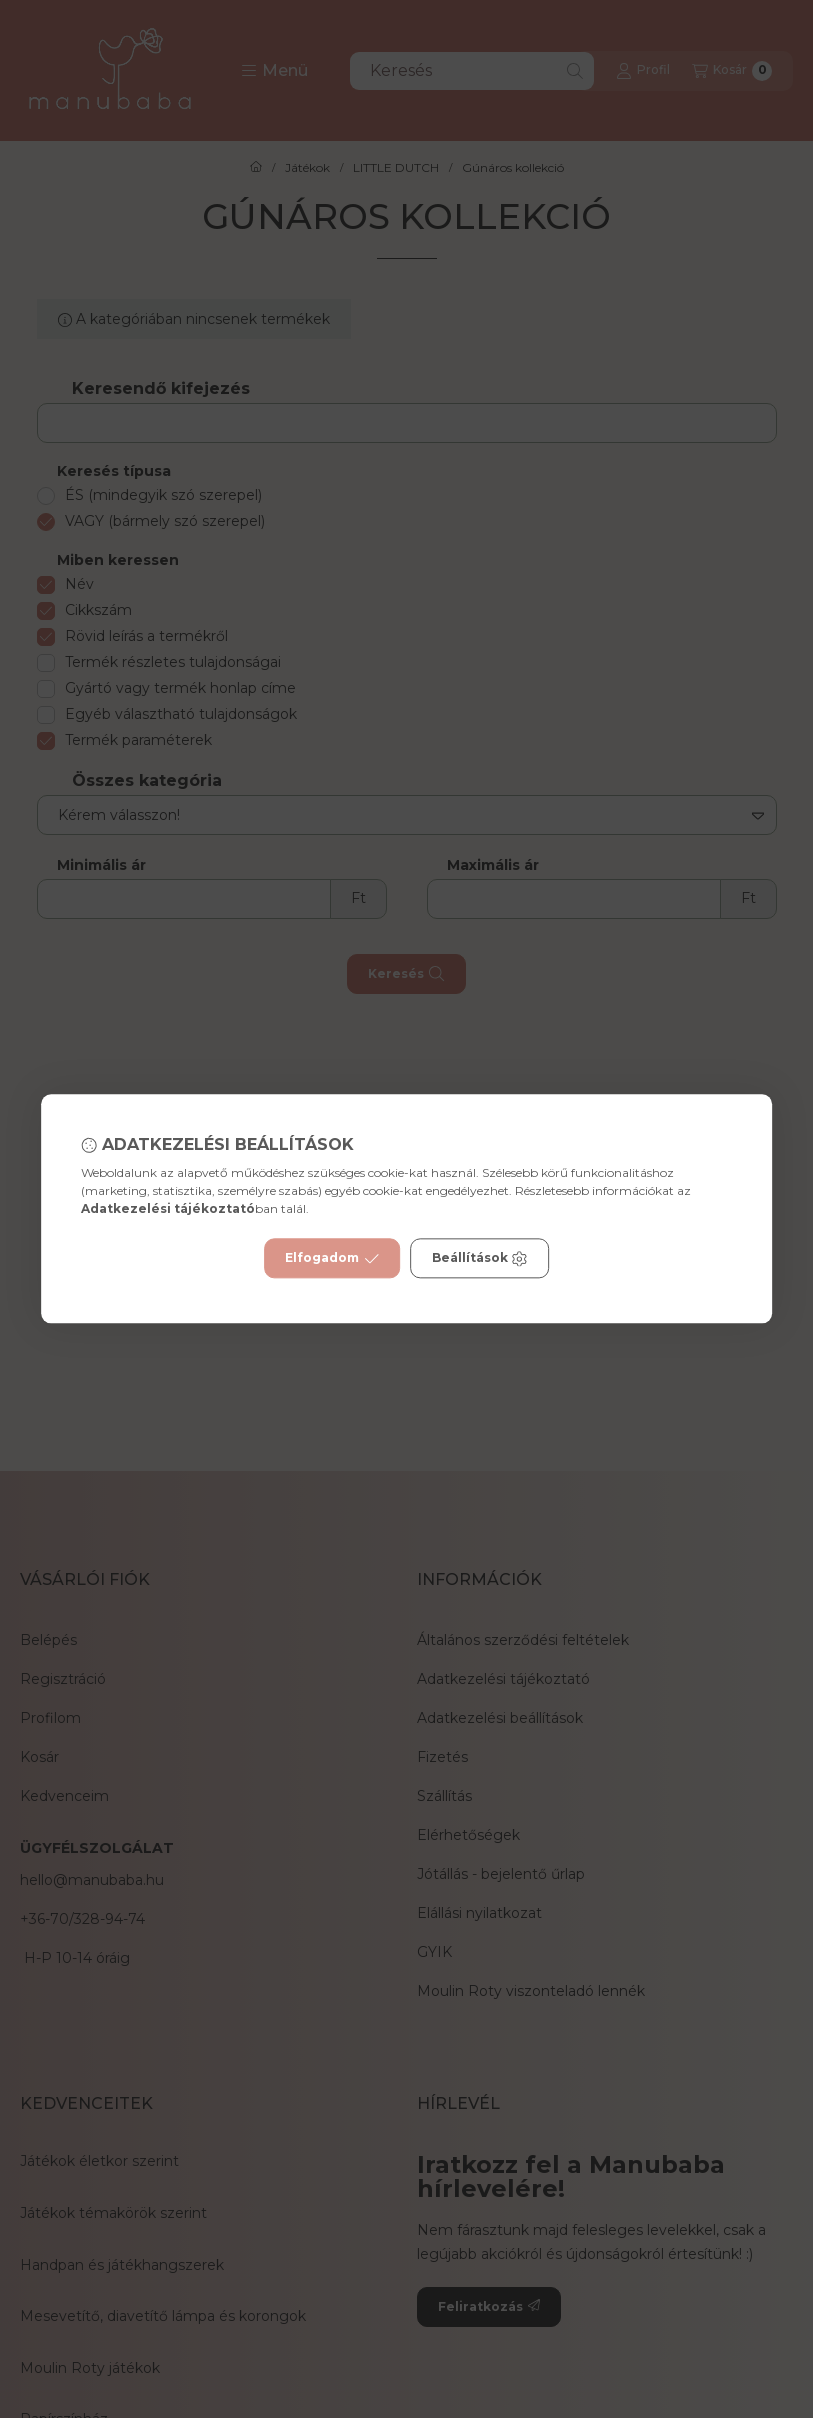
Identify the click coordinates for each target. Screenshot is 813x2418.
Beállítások (480, 1259)
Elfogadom (332, 1259)
